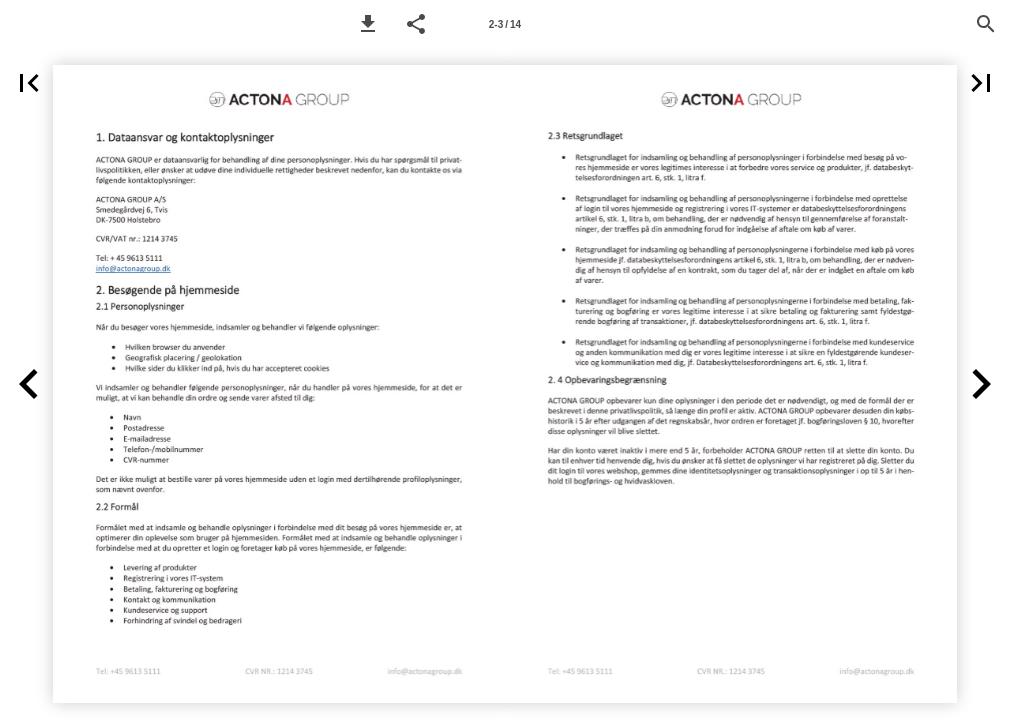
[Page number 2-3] (505, 24)
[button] (368, 24)
